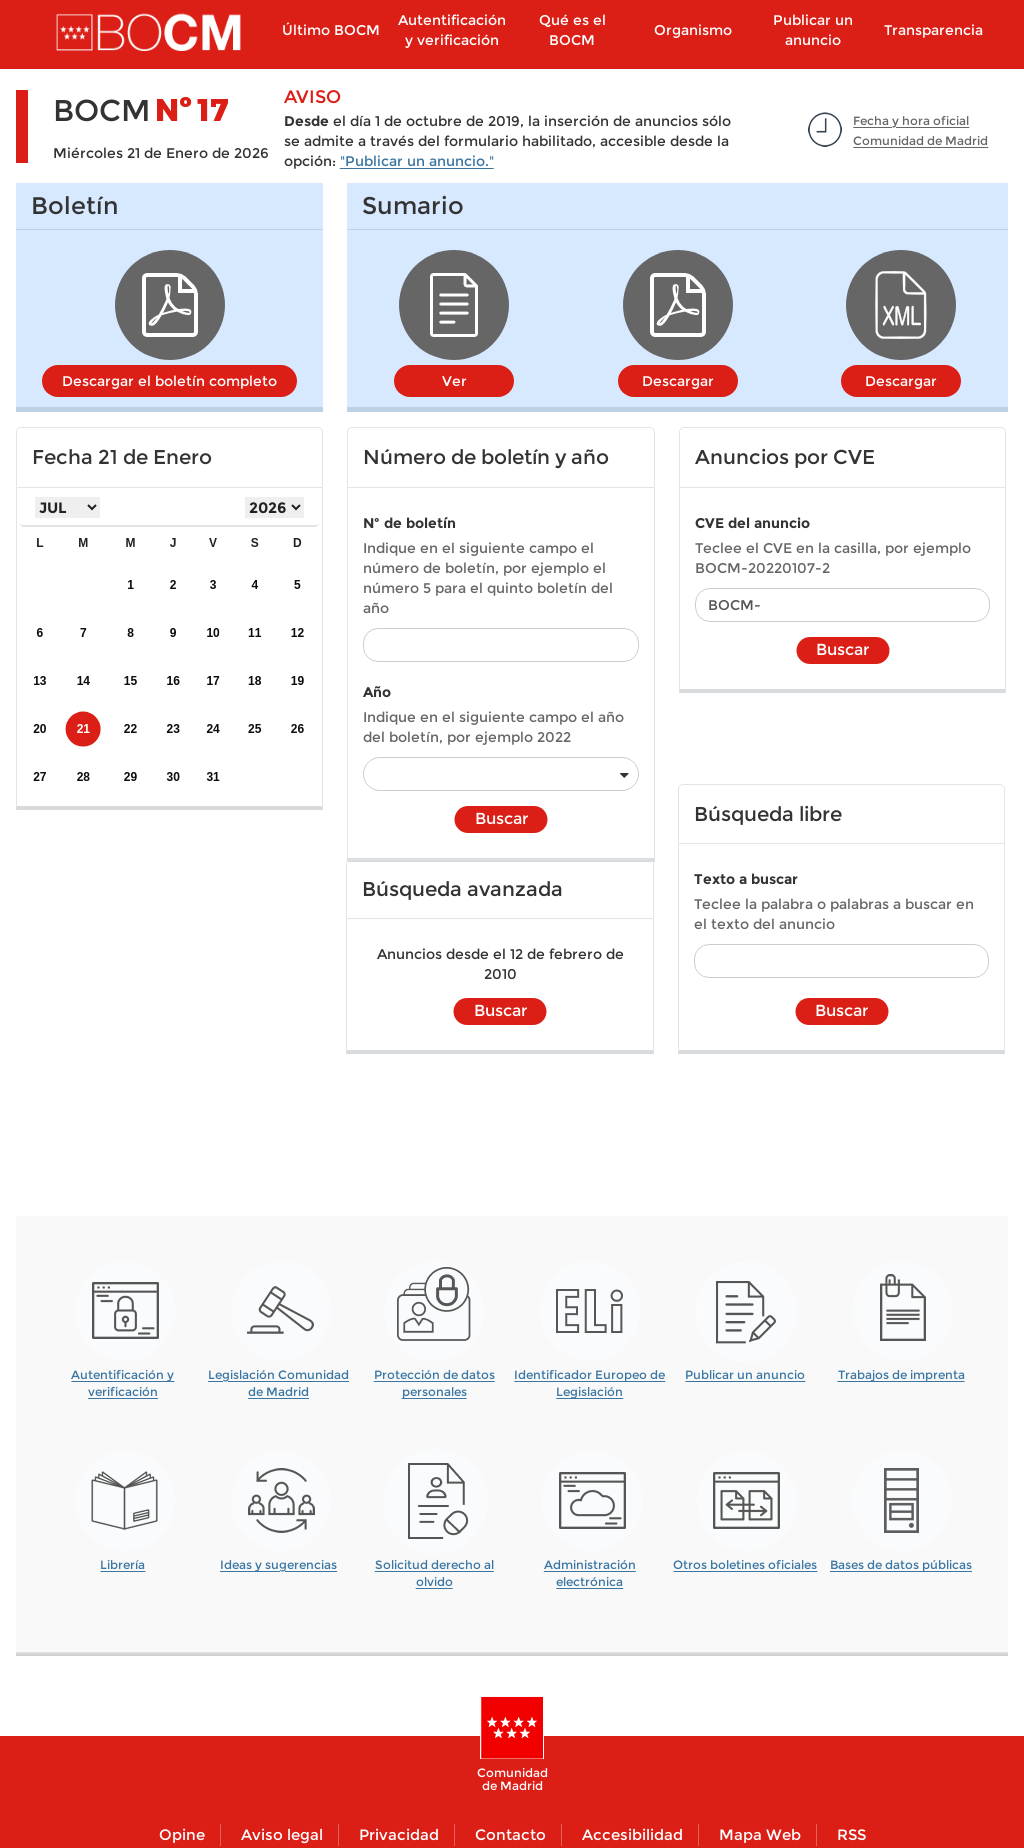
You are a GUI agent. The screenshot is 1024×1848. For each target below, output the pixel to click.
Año (377, 692)
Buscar (501, 818)
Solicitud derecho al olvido (434, 1566)
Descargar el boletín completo (169, 381)
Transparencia (933, 30)
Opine (182, 1834)
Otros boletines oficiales (745, 1564)
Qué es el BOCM (572, 30)
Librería (122, 1564)
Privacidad (399, 1834)
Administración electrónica (590, 1566)
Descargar (678, 381)
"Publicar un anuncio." (417, 161)
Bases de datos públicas (901, 1564)
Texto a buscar (746, 879)
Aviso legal (282, 1834)
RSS (851, 1834)
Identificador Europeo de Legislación (589, 1376)
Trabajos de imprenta (901, 1374)
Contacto (510, 1834)
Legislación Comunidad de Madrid (278, 1376)
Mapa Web (760, 1834)
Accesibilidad (632, 1834)
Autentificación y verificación (452, 30)
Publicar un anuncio (813, 30)
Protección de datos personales (434, 1376)
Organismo (693, 30)
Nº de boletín (409, 523)
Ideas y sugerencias (278, 1564)
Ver (454, 381)
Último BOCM (331, 30)
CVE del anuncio (752, 523)
